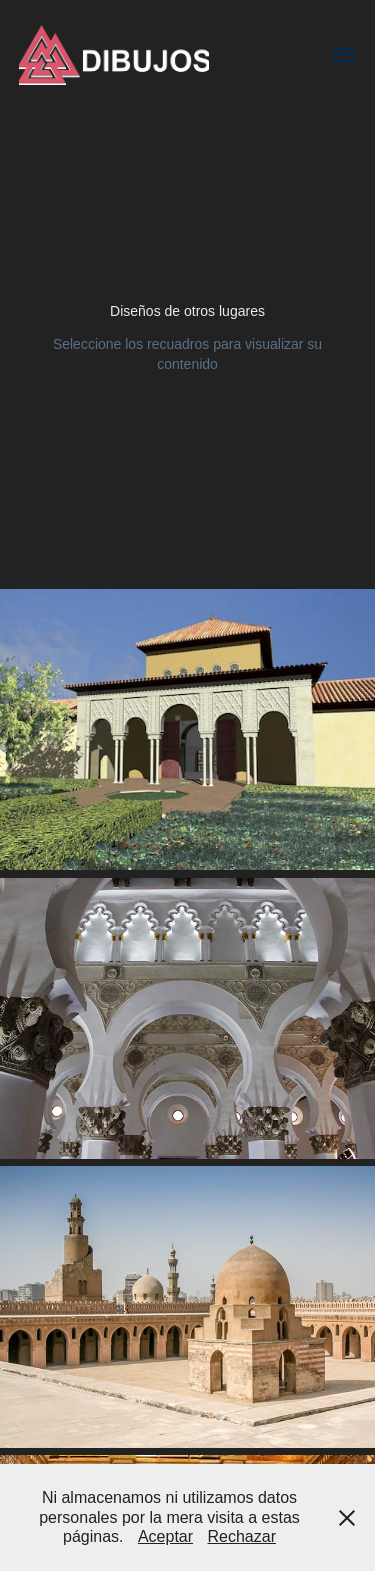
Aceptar (165, 1536)
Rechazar (242, 1536)
